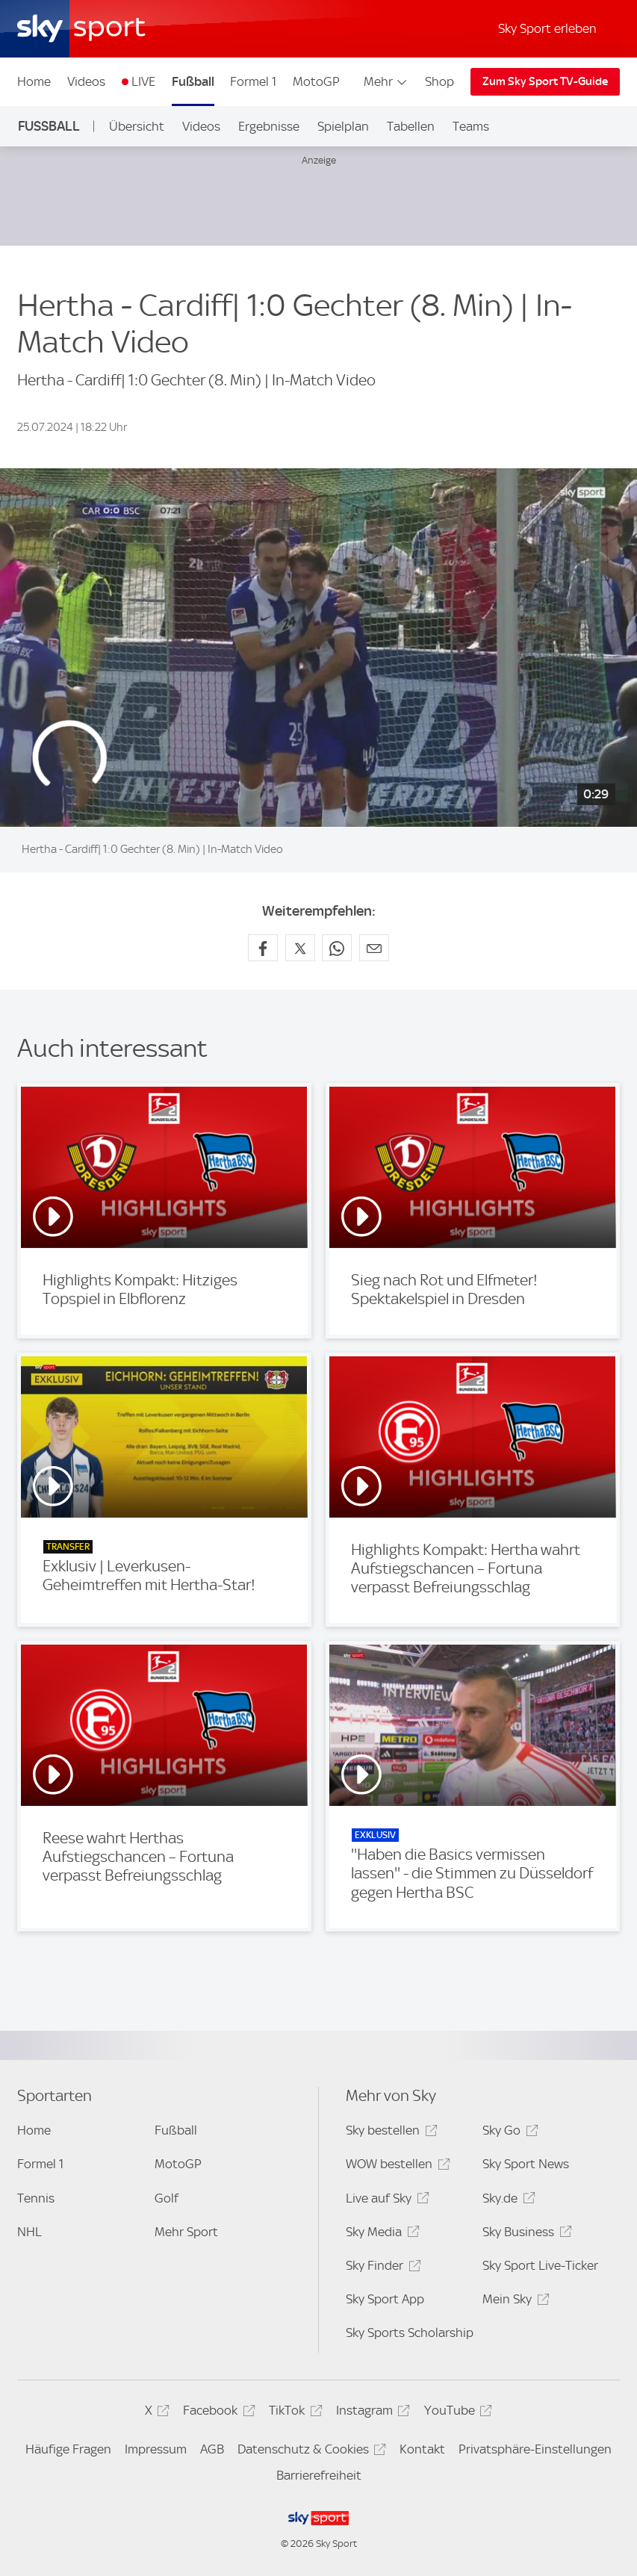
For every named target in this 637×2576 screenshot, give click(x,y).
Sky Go (507, 2133)
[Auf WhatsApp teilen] (337, 947)
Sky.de (506, 2201)
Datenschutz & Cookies (309, 2452)
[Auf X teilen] (300, 947)
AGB (212, 2449)
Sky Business (524, 2234)
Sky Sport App (385, 2298)
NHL (29, 2231)
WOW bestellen (395, 2166)
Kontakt (422, 2449)
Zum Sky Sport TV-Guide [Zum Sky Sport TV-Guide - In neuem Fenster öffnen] (545, 81)
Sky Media (380, 2234)
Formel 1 (253, 81)
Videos (86, 81)
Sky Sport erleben (547, 28)
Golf (166, 2198)
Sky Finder (381, 2268)
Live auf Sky (385, 2201)
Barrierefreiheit (318, 2475)
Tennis (36, 2198)
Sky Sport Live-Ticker (540, 2265)
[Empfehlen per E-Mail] (374, 947)
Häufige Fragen (68, 2449)
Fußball (193, 81)
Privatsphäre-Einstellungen (535, 2449)
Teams (471, 126)
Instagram (370, 2413)
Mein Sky (513, 2301)
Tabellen (411, 126)
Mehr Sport (186, 2231)
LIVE (143, 81)
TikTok (293, 2413)
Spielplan (343, 126)
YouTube (456, 2413)
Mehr (386, 81)
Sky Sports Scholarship (409, 2332)
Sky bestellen (389, 2133)
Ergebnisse (268, 126)
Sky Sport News (525, 2163)
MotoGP (316, 81)
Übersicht (136, 126)
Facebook (216, 2413)
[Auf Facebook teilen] (263, 947)
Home (34, 81)
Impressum (156, 2449)
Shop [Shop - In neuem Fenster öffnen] (439, 81)
